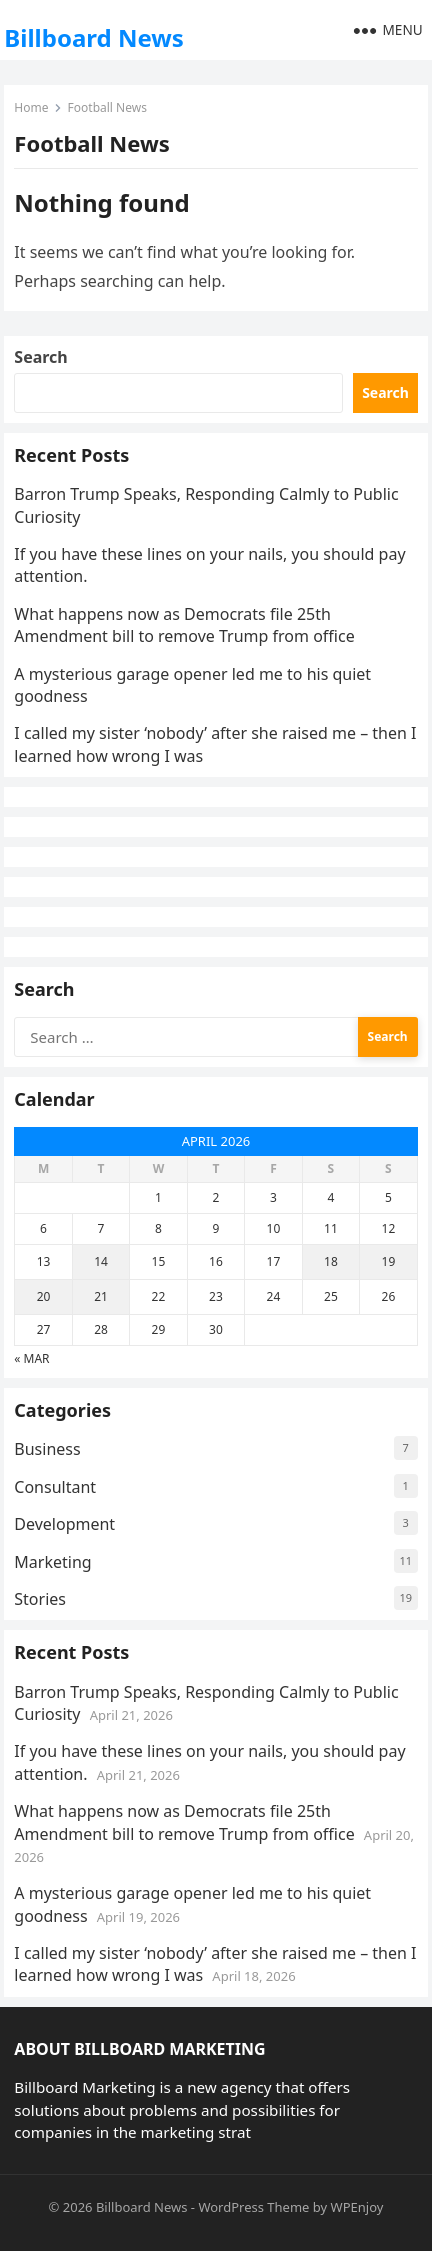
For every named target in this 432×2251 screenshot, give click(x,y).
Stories (40, 1599)
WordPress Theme (253, 2207)
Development (64, 1524)
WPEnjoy (357, 2207)
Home (31, 107)
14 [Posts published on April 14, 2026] (101, 1261)
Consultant (55, 1487)
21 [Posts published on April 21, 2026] (101, 1296)
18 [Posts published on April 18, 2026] (331, 1261)
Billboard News (94, 37)
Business (47, 1449)
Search (40, 357)
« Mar (31, 1358)
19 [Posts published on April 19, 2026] (389, 1261)
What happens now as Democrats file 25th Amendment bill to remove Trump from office (184, 625)
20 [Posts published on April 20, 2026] (44, 1296)
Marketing (52, 1562)
